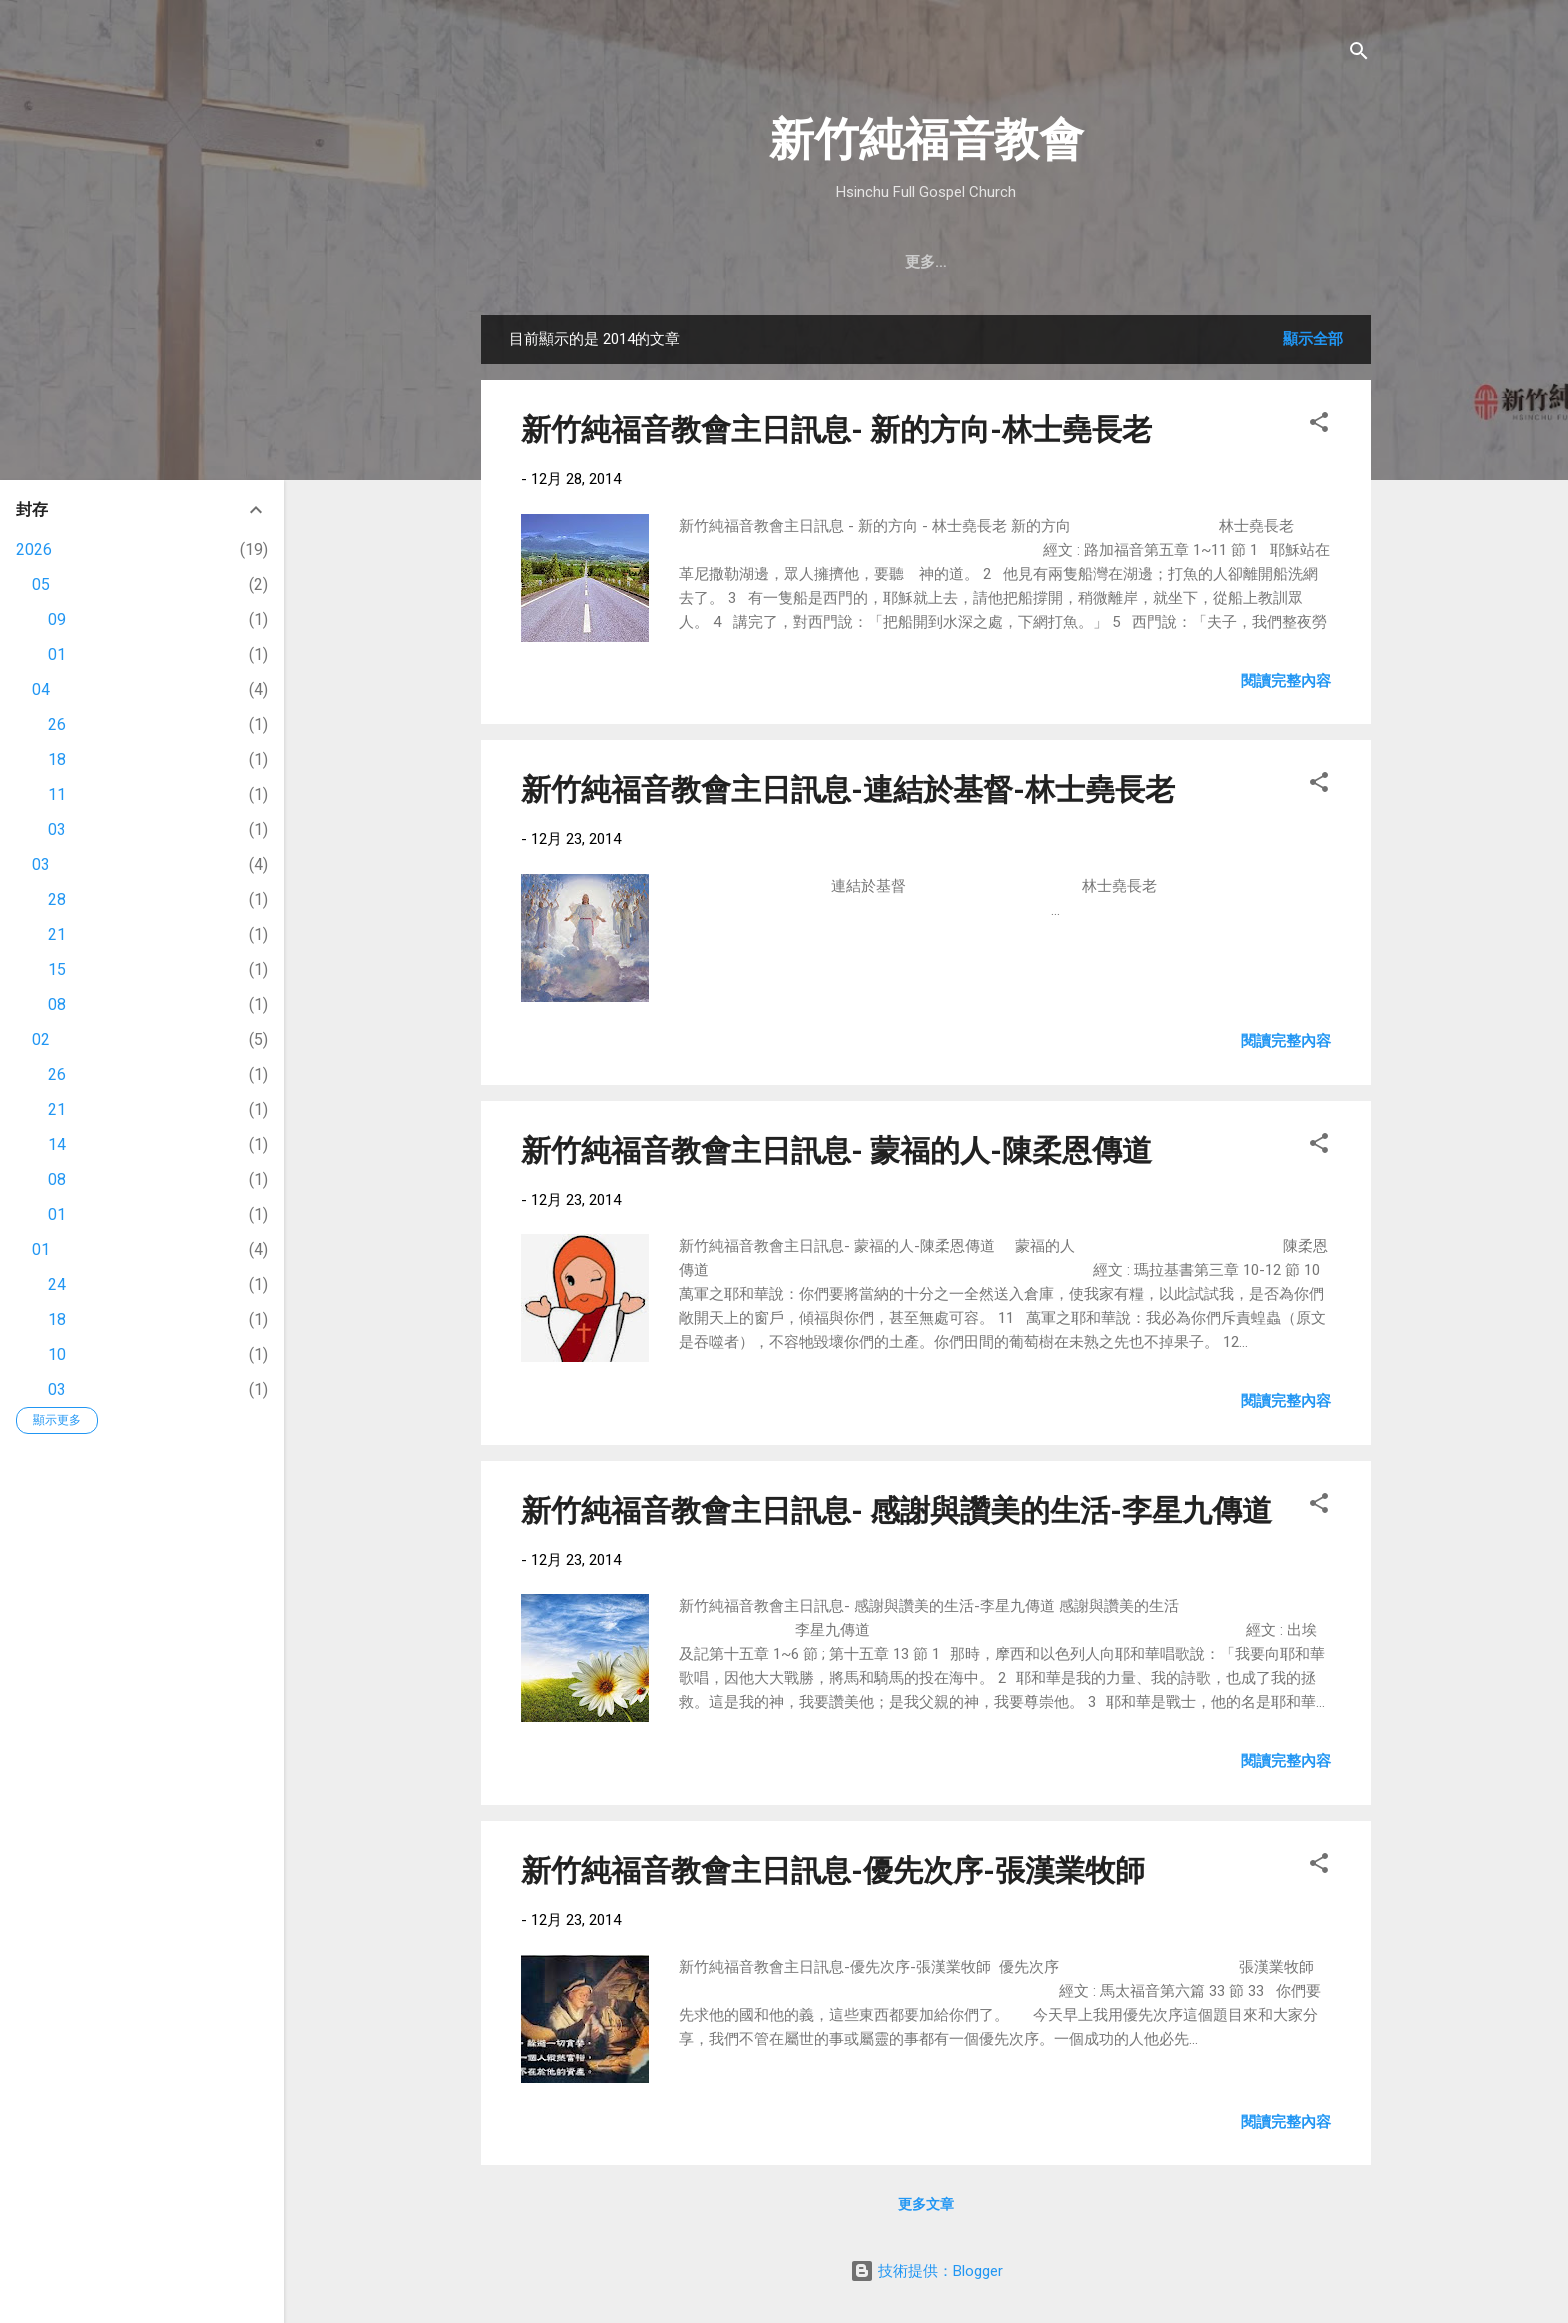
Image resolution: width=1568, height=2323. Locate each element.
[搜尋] (1359, 54)
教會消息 (853, 262)
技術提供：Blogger (926, 2271)
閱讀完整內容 (1286, 681)
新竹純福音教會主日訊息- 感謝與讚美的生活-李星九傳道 (896, 1510)
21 (57, 934)
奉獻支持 (1145, 262)
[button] (1319, 425)
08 (57, 1004)
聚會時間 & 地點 (732, 262)
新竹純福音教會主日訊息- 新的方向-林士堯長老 (836, 429)
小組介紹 (1241, 262)
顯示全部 (1313, 339)
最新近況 (949, 262)
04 (41, 689)
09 (57, 619)
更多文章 (926, 2204)
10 (57, 1354)
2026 (34, 549)
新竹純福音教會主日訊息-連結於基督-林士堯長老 (848, 789)
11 (57, 794)
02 (41, 1039)
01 (57, 654)
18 (57, 759)
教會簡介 (612, 262)
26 (57, 724)
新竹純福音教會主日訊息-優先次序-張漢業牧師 (833, 1870)
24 (57, 1284)
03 (57, 829)
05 (41, 584)
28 (57, 899)
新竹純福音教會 (926, 139)
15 (57, 969)
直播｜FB (1047, 262)
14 (57, 1144)
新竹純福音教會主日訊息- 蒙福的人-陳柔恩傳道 (836, 1150)
